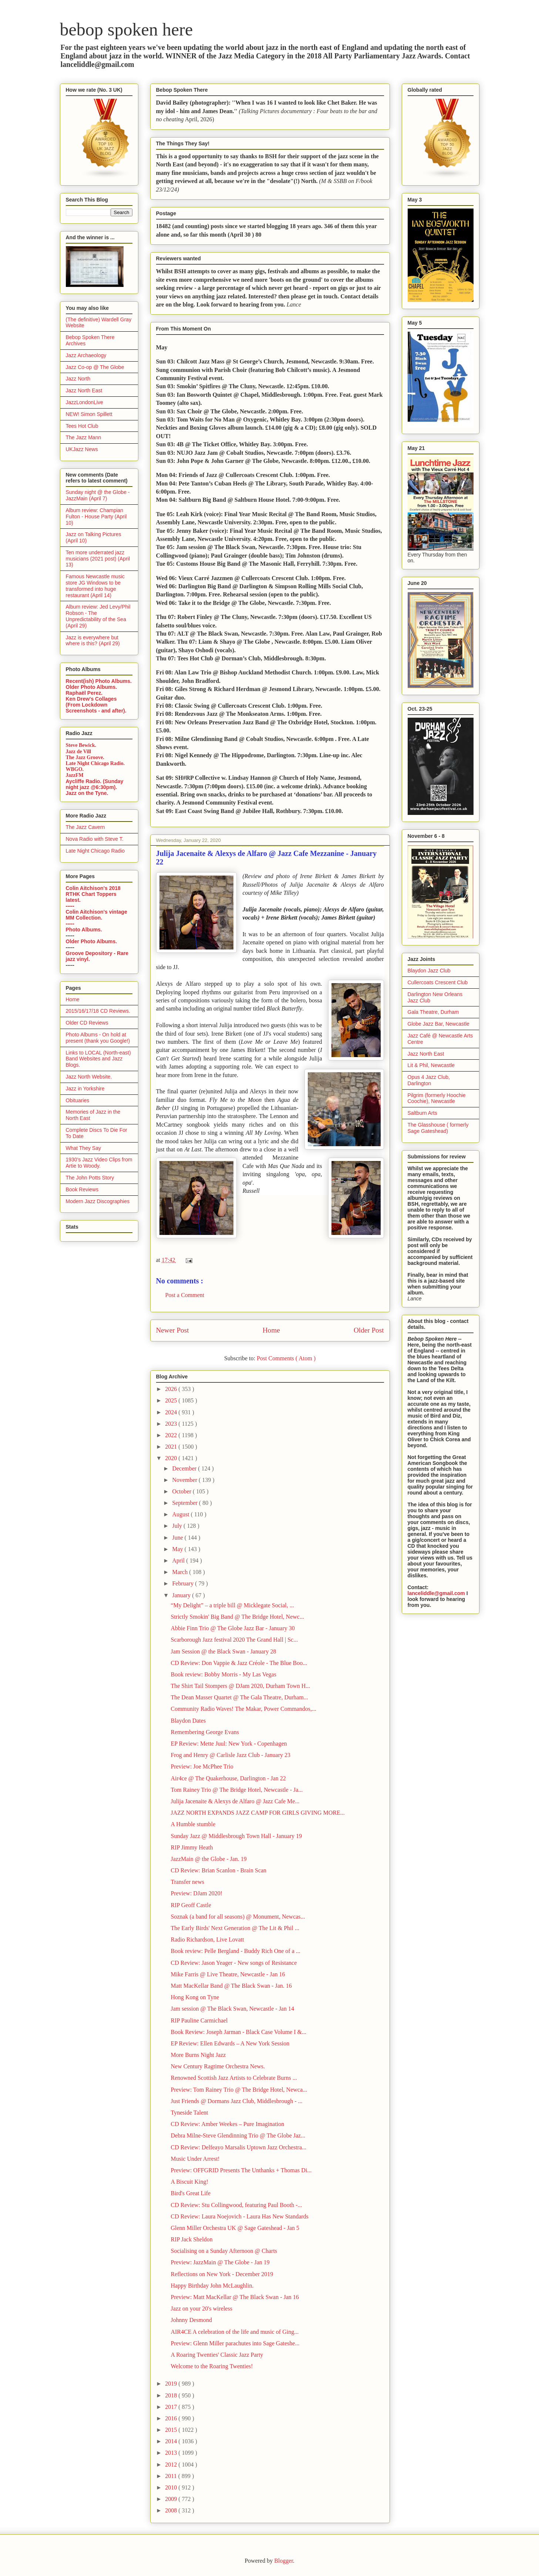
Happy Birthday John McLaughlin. (212, 2285)
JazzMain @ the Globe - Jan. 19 (208, 1859)
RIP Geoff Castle (191, 1905)
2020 (171, 1458)
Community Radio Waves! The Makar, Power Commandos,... (243, 1709)
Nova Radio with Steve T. (95, 839)
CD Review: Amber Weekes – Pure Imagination (227, 2124)
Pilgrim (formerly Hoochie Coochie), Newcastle (437, 1098)
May (178, 1549)
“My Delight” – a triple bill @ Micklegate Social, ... (232, 1605)
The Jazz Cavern (85, 827)
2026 (171, 1389)
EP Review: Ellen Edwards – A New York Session (230, 2043)
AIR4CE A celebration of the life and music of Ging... (235, 2332)
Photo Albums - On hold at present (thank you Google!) (98, 1038)
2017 (171, 2407)
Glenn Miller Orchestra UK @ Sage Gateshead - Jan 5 (235, 2228)
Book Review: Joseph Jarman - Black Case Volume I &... (238, 2032)
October (182, 1491)
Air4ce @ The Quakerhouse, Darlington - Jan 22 (228, 1778)
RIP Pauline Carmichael (199, 2020)
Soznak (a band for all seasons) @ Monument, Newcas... (238, 1916)
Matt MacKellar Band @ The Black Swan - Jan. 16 (231, 1986)
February (183, 1583)
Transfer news (187, 1882)
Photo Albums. (84, 929)
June (178, 1537)
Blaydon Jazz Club (429, 971)
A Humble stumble (193, 1824)
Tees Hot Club (82, 426)
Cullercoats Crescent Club (438, 982)
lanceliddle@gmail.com (436, 1593)
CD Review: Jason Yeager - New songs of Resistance (234, 1963)
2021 (171, 1446)
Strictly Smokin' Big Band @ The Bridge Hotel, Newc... (237, 1617)
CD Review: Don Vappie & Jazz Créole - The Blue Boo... (239, 1663)
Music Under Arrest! (195, 2159)
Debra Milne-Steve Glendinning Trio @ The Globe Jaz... (238, 2135)
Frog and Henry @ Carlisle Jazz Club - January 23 (230, 1755)
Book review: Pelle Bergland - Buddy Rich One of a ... (235, 1951)
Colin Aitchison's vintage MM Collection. (96, 915)
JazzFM (75, 775)
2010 (171, 2487)
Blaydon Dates (188, 1720)
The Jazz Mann (83, 437)
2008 (171, 2510)
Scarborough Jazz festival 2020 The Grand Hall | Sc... (234, 1639)
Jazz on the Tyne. (87, 793)
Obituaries (78, 1100)
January (182, 1595)
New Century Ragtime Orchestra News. (218, 2066)
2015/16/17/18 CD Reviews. (98, 1011)
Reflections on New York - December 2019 (222, 2274)
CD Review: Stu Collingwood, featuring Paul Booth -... (236, 2205)
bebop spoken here (126, 29)
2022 (171, 1435)
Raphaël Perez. (84, 693)
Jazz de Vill (78, 751)
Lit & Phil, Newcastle (431, 1065)
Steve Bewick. (81, 745)
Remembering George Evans (205, 1732)
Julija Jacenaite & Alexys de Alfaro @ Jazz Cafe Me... (235, 1801)
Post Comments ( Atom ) (286, 1358)
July (177, 1526)
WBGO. (75, 769)
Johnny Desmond (191, 2320)
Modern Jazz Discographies (98, 1201)
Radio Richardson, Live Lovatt (207, 1939)
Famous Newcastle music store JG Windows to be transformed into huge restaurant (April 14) (95, 585)
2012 (171, 2464)
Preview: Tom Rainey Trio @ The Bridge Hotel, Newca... (239, 2089)
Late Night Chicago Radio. (95, 763)
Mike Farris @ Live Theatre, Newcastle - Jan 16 (228, 1974)
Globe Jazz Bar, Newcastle (438, 1024)
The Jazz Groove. (85, 757)
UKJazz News (82, 449)
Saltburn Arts (422, 1113)
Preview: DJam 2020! (196, 1893)
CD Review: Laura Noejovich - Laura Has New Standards (239, 2216)
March (180, 1572)
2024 (171, 1412)
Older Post (369, 1330)
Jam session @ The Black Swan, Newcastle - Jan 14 (232, 2008)
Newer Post (172, 1330)
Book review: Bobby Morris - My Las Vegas (223, 1674)
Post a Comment (185, 1295)
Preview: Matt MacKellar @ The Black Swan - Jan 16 (235, 2297)
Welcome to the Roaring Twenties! (212, 2366)
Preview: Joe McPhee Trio (202, 1766)
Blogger (283, 2561)
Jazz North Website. (89, 1077)
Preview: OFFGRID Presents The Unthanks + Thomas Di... (241, 2170)
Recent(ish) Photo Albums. (99, 681)
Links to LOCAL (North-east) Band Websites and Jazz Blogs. (98, 1059)
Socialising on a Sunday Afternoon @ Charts (224, 2251)
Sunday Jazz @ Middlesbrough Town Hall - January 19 (236, 1836)
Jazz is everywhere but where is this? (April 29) (93, 640)
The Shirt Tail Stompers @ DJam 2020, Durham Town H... (240, 1686)
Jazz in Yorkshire (85, 1088)
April (179, 1560)
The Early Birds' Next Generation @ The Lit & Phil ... (235, 1928)
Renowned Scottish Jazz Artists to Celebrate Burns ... (234, 2078)
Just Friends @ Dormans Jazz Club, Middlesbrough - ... (236, 2101)
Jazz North (78, 379)
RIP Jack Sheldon (191, 2239)
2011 (171, 2476)
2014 (171, 2441)
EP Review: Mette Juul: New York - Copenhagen (229, 1743)
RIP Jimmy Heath (192, 1847)
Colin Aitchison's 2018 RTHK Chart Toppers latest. (93, 894)
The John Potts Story (90, 1178)
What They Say (83, 1148)
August (181, 1514)
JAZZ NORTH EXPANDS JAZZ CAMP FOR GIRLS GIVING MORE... (257, 1813)
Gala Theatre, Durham (433, 1012)
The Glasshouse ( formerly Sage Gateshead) (438, 1128)
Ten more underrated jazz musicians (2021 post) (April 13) (98, 558)
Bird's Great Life (190, 2193)
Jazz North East (84, 390)
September (185, 1503)
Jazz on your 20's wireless (201, 2308)
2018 (171, 2395)
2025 (171, 1400)
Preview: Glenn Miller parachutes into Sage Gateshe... (235, 2343)
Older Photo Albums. (91, 687)
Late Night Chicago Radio (95, 851)
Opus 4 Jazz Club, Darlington (429, 1080)
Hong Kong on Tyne (195, 1997)
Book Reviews (82, 1189)
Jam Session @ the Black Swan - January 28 (223, 1651)
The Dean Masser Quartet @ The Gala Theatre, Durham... (239, 1697)
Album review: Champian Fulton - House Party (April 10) (96, 516)
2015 (171, 2430)
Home (271, 1330)
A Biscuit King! (189, 2182)
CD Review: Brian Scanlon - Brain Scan (218, 1870)
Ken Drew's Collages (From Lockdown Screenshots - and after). (96, 705)
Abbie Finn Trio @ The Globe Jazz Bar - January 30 (232, 1628)
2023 (171, 1424)
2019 (171, 2383)
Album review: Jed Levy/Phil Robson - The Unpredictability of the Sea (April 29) (98, 616)
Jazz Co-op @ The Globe (95, 367)
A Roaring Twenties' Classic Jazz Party (217, 2355)
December (185, 1468)
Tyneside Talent (189, 2112)
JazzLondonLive (84, 402)
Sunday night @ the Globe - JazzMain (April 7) (98, 495)
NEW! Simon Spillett (89, 414)
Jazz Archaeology (86, 355)
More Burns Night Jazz (198, 2055)
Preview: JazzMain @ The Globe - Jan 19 (220, 2262)
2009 (171, 2499)
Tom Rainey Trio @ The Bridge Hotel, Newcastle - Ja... (237, 1790)
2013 (171, 2453)
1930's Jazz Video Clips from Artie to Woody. (99, 1163)
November (185, 1480)
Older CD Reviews (87, 1023)
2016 (171, 2418)
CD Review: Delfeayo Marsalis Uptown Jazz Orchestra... (238, 2147)
